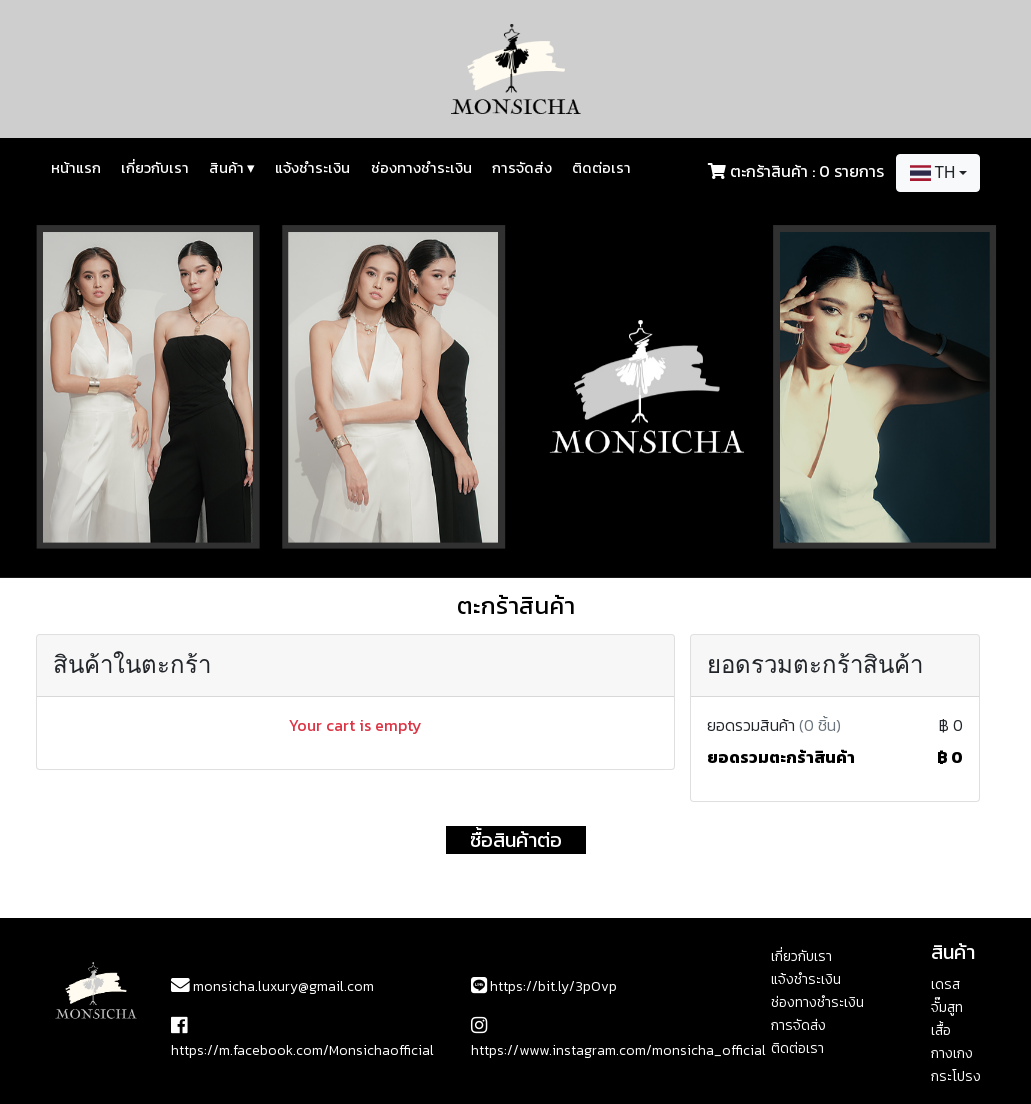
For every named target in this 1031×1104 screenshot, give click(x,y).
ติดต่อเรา (601, 168)
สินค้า (232, 168)
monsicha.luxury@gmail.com (272, 986)
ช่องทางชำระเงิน (421, 168)
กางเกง (952, 1053)
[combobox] (938, 173)
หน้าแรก (76, 168)
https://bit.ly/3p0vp (544, 986)
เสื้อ (941, 1030)
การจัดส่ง (522, 168)
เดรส (945, 984)
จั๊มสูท (947, 1007)
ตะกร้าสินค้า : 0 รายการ (807, 171)
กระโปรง (956, 1076)
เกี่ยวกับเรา (155, 168)
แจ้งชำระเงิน (312, 168)
